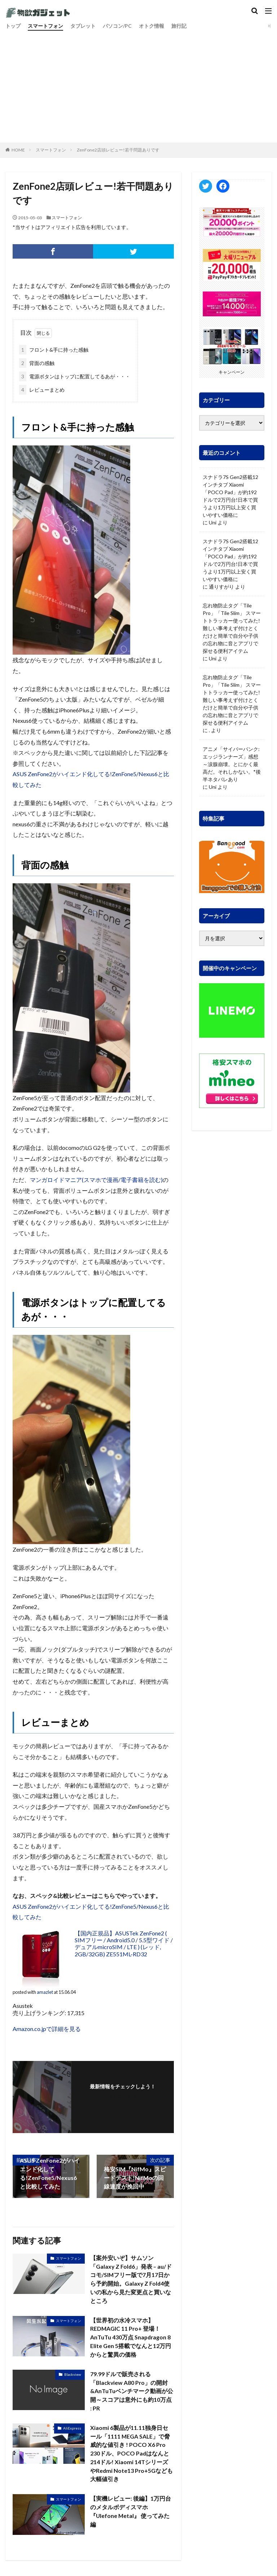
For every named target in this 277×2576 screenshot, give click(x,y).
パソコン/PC (117, 26)
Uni (212, 522)
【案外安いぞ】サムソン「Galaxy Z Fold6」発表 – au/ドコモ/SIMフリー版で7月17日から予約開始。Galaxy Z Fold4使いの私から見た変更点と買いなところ (131, 2279)
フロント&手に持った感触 (53, 350)
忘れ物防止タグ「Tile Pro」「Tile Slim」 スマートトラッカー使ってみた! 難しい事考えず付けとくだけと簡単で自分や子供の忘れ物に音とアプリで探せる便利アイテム (232, 628)
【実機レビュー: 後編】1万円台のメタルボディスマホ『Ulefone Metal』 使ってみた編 (130, 2513)
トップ (13, 26)
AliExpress (72, 2429)
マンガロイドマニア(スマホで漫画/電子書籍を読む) (96, 1179)
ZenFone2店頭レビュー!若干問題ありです (118, 150)
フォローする (122, 2096)
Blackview (72, 2375)
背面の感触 (36, 363)
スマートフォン (45, 26)
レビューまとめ (42, 390)
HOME (18, 150)
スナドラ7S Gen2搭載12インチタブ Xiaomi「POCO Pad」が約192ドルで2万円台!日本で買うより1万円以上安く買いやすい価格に (230, 496)
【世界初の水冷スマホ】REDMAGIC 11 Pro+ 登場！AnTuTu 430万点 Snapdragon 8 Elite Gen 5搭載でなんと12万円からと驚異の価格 (131, 2338)
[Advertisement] (138, 84)
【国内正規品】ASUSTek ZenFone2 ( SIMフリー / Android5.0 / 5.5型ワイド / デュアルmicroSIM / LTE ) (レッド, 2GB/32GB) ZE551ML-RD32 (124, 1943)
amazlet (45, 1992)
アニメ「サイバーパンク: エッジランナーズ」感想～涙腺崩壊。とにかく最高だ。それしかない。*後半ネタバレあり (232, 764)
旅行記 (178, 26)
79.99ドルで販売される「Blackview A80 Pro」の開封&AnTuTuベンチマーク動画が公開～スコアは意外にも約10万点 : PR (131, 2392)
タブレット (83, 26)
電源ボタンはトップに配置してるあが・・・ (74, 376)
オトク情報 (151, 26)
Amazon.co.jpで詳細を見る (47, 2028)
